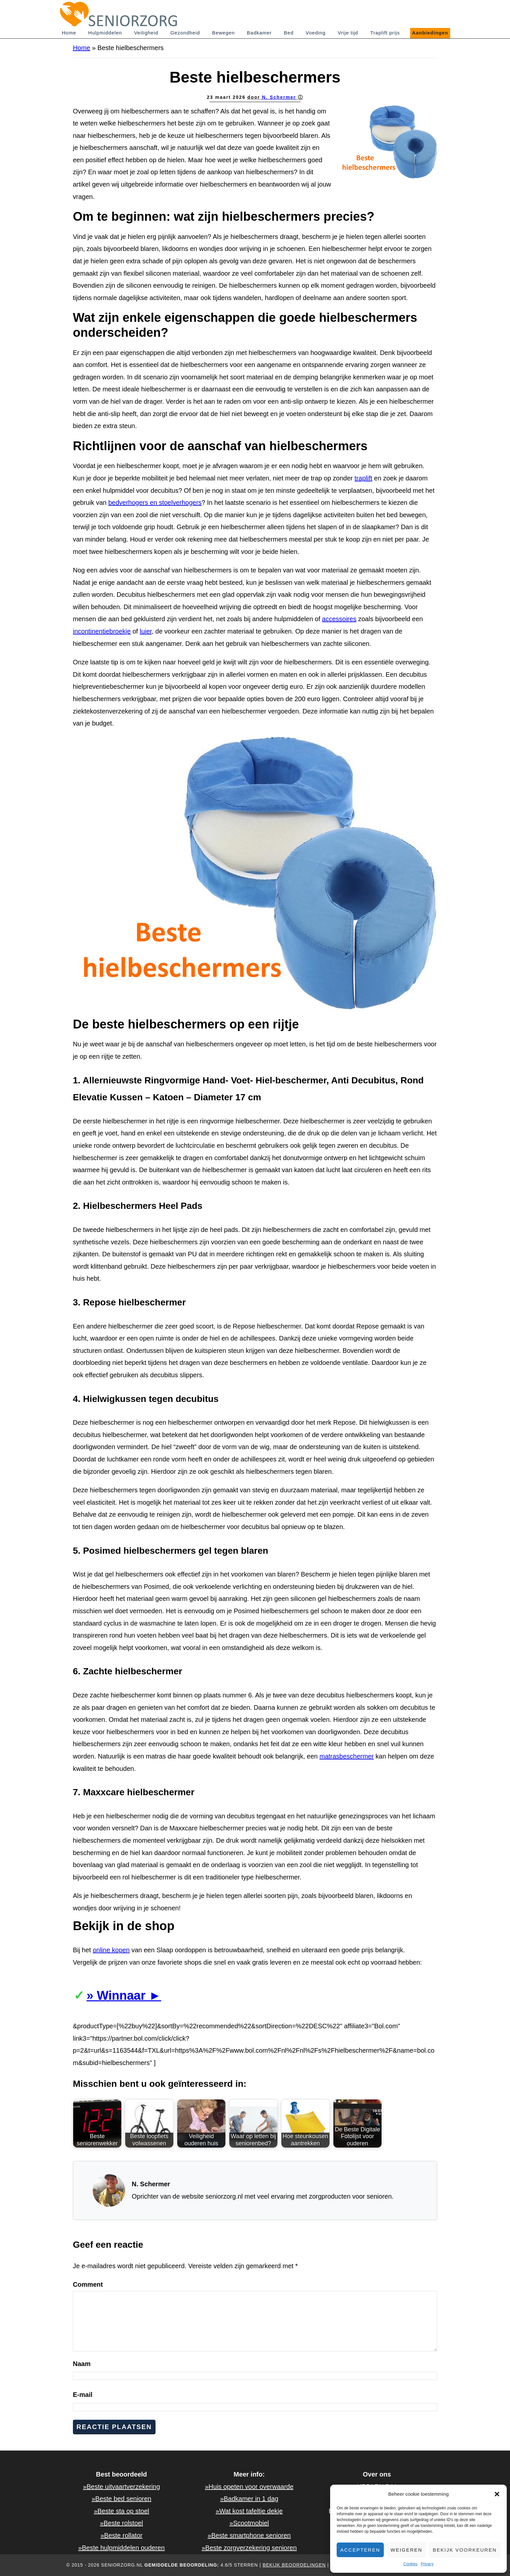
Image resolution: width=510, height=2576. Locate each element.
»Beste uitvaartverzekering (121, 2486)
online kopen (111, 1950)
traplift (363, 478)
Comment (88, 2284)
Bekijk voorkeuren (465, 2550)
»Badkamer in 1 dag (249, 2498)
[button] (497, 2494)
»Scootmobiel (249, 2523)
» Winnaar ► (124, 1995)
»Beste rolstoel (121, 2523)
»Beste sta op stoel (121, 2511)
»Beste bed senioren (121, 2498)
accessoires (339, 618)
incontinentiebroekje (102, 631)
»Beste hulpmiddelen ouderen (121, 2547)
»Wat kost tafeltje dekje (249, 2511)
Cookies (410, 2564)
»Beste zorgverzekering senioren (249, 2547)
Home (81, 47)
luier (146, 631)
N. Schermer (279, 97)
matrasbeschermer (346, 1756)
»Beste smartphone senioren (249, 2535)
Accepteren (360, 2550)
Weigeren (407, 2550)
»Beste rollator (121, 2535)
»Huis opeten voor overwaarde (249, 2486)
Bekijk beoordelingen (294, 2565)
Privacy (427, 2564)
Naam (81, 2363)
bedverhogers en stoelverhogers (155, 502)
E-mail (82, 2394)
